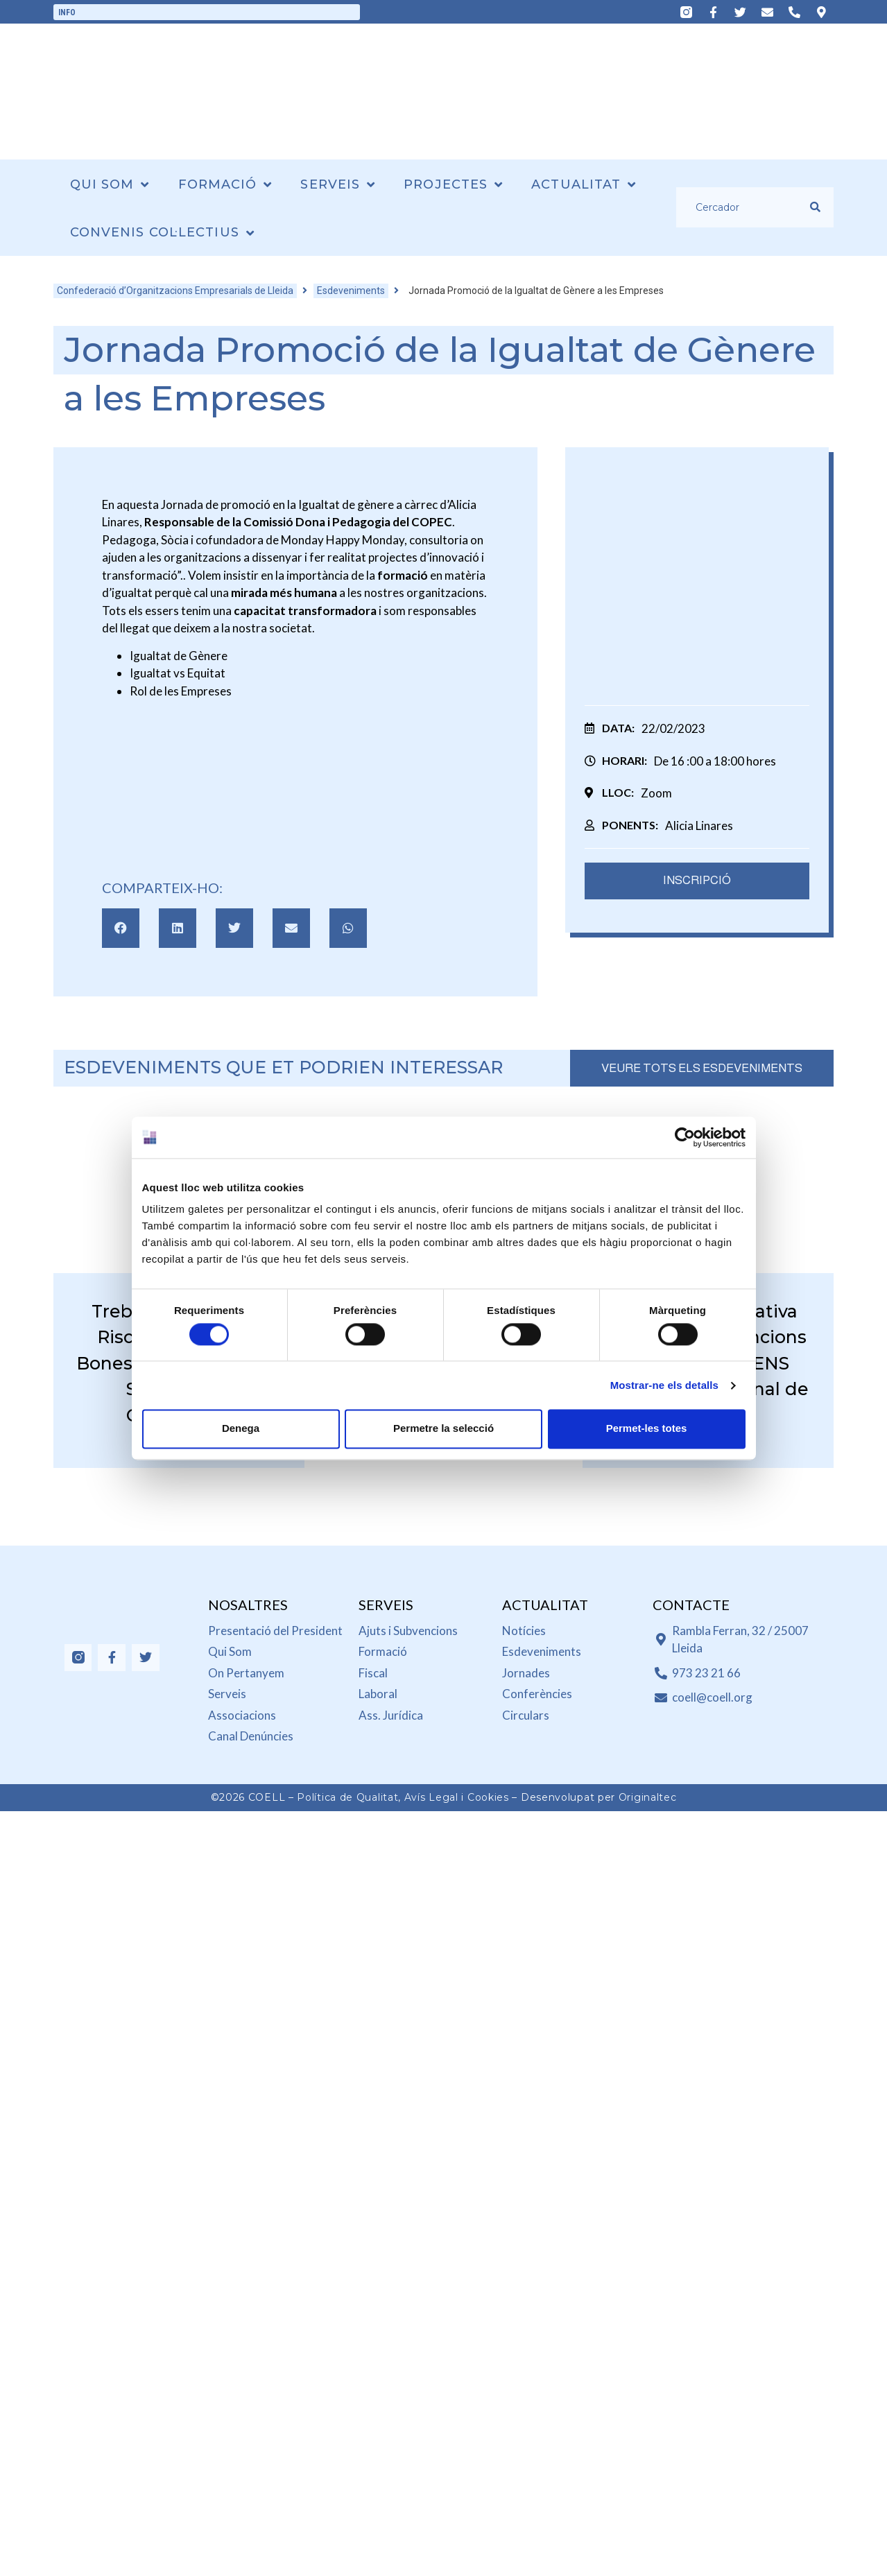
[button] (120, 928)
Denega (240, 1429)
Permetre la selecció (443, 1429)
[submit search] (815, 207)
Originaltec (648, 1797)
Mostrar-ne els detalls (664, 1385)
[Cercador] (743, 207)
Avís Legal (431, 1797)
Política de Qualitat (347, 1797)
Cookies (488, 1797)
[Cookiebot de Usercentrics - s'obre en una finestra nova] (685, 1137)
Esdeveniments (351, 290)
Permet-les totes (646, 1429)
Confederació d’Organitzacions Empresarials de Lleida (175, 290)
